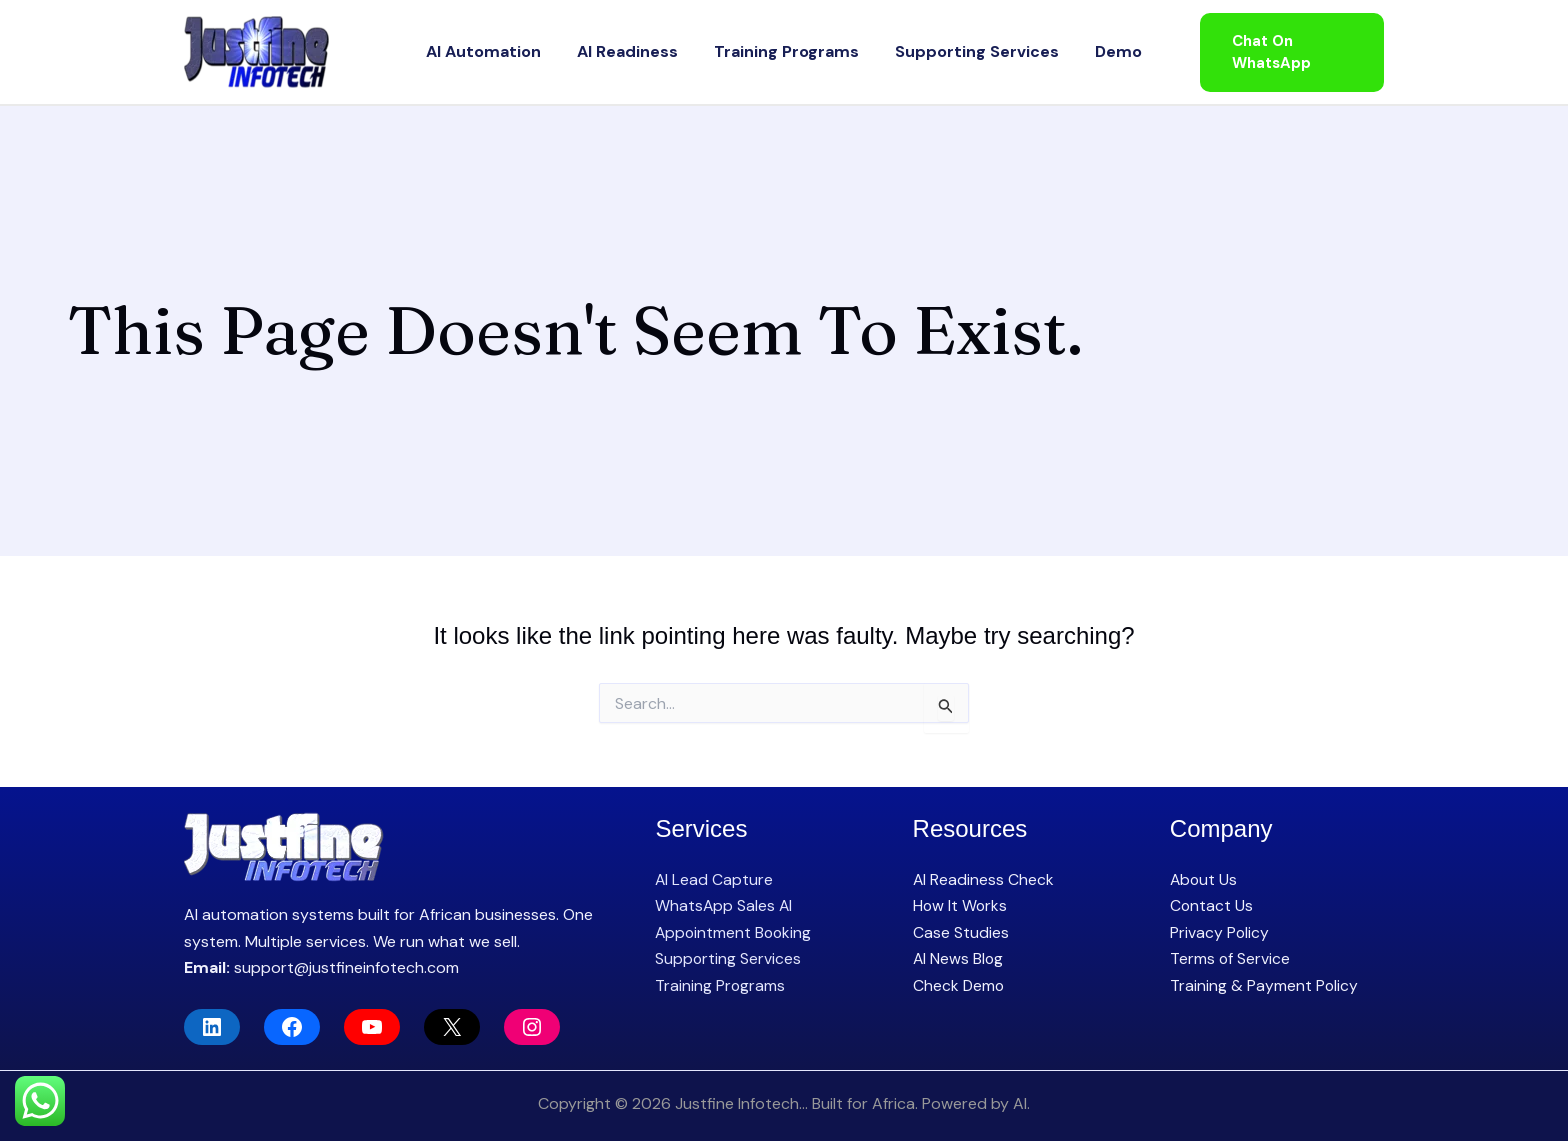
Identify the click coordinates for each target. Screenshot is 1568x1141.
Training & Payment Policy (1264, 985)
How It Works (961, 905)
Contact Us (1212, 905)
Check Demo (959, 985)
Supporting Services (957, 51)
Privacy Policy (1220, 932)
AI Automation (523, 51)
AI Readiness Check (984, 879)
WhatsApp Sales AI (724, 905)
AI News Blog (959, 958)
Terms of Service (1230, 958)
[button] (1280, 52)
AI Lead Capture (714, 879)
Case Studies (961, 932)
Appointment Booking (735, 932)
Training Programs (786, 51)
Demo (1078, 51)
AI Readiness (647, 51)
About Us (1204, 879)
